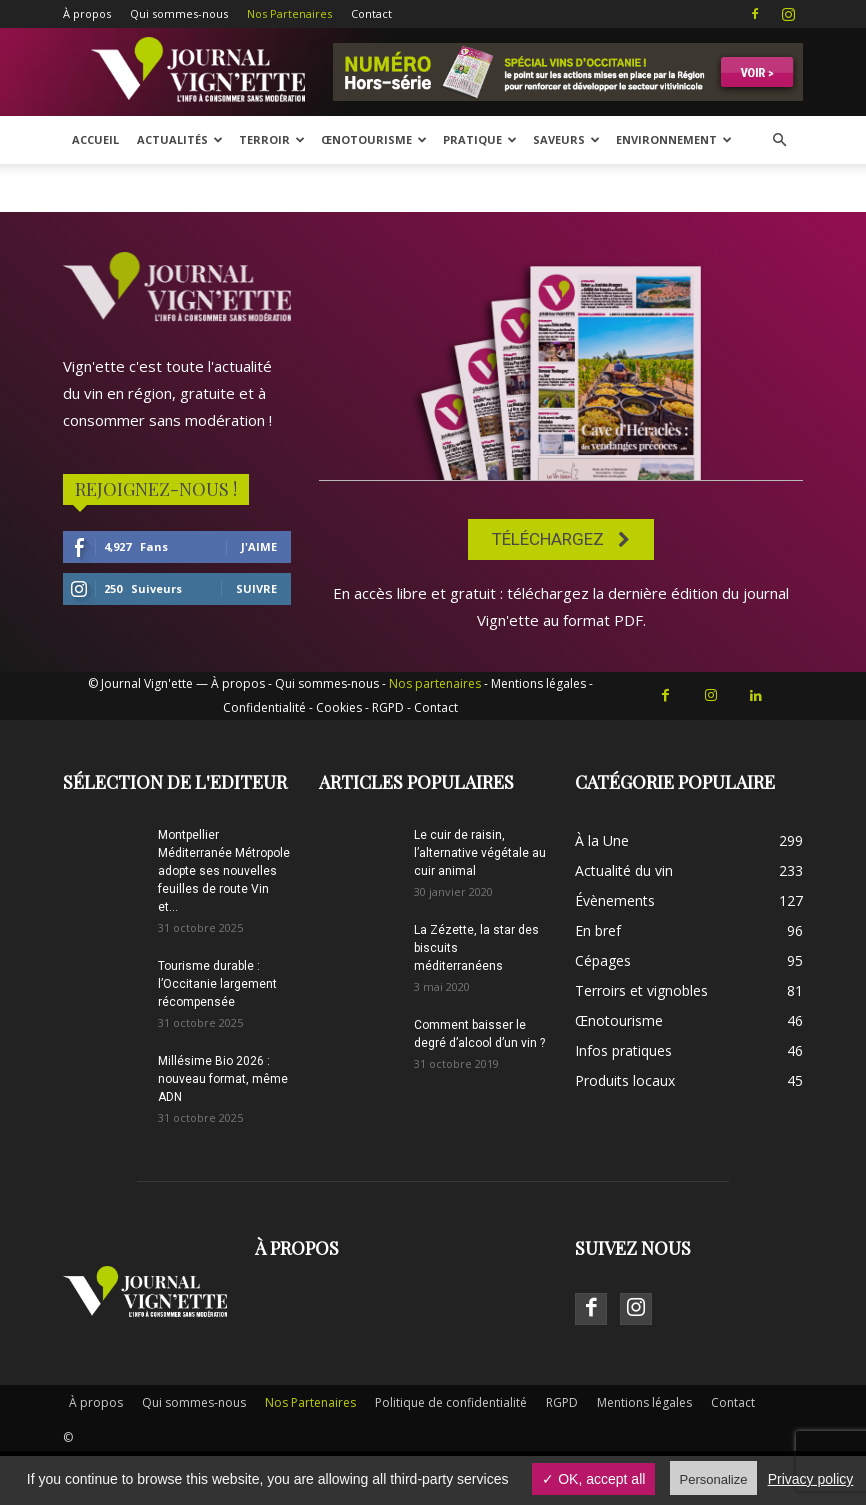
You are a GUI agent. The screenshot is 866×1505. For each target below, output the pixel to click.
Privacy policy (811, 1479)
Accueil (95, 139)
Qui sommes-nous (179, 13)
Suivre (256, 588)
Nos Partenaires (289, 13)
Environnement (674, 139)
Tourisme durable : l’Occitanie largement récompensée (217, 984)
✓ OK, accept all (593, 1479)
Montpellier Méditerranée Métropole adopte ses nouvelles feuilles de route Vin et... (224, 871)
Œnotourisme (374, 139)
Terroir (272, 139)
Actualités (180, 139)
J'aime (259, 546)
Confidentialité (264, 707)
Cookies (339, 707)
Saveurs (566, 139)
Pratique (480, 139)
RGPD (388, 707)
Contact (371, 13)
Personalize (714, 1479)
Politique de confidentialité (451, 1402)
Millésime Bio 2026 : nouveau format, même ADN (223, 1079)
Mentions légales (538, 683)
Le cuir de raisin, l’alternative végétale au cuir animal (480, 853)
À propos (87, 13)
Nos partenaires (435, 683)
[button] (779, 140)
